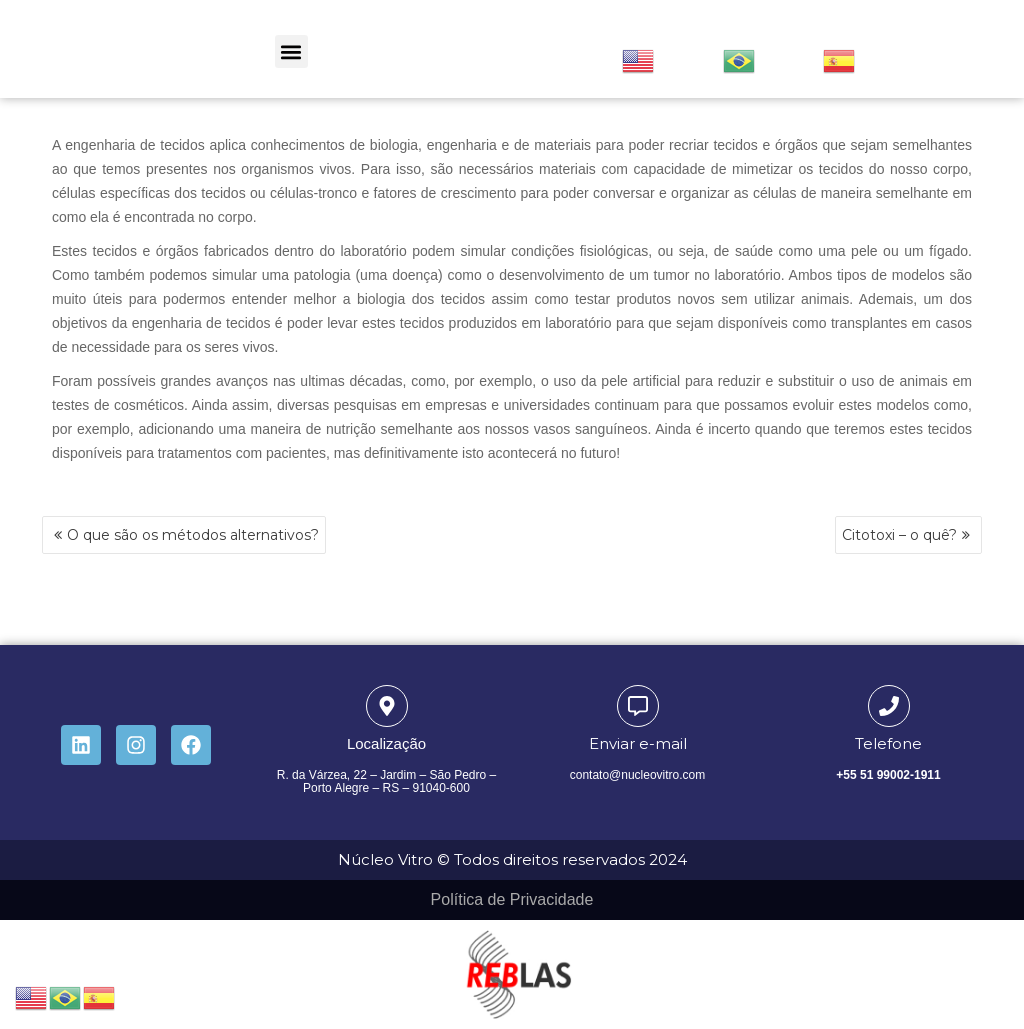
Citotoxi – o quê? (899, 535)
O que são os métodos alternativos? (193, 535)
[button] (291, 51)
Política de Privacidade (512, 899)
